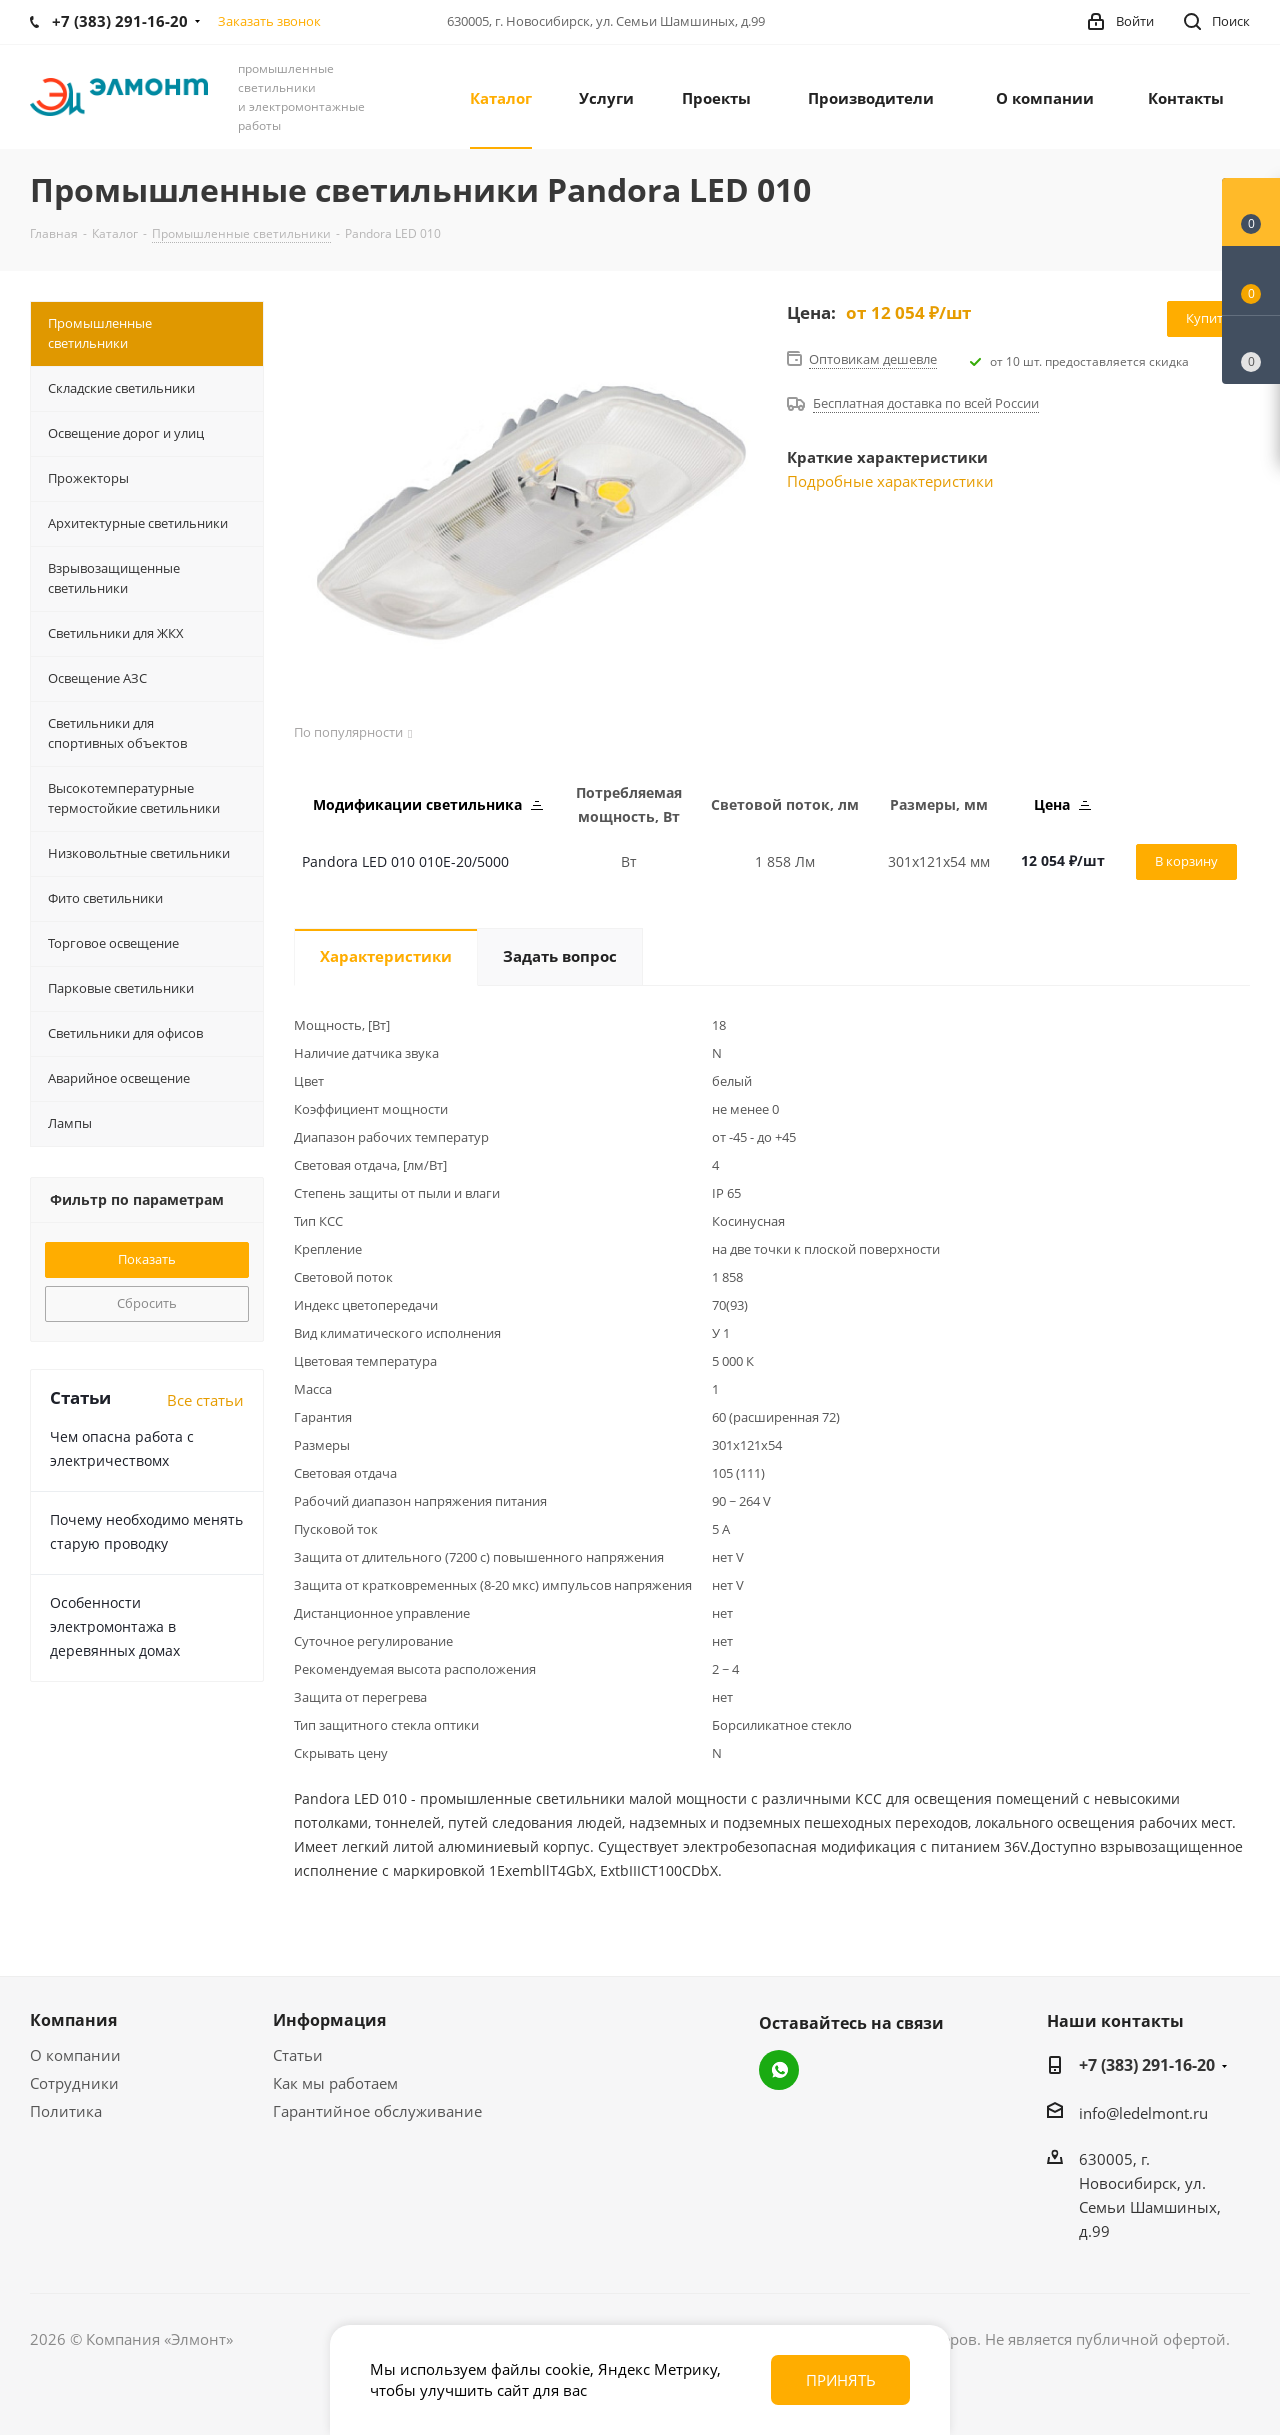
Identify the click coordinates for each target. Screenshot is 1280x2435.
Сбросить (147, 1303)
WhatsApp (779, 2070)
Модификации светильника (428, 804)
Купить (1208, 318)
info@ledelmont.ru (1143, 2113)
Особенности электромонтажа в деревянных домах (115, 1626)
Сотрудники (74, 2083)
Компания (73, 2020)
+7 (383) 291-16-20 (1147, 2065)
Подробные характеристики (890, 481)
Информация (329, 2020)
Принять (841, 2380)
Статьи (298, 2055)
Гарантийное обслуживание (377, 2111)
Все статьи (205, 1400)
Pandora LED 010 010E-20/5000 (405, 861)
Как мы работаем (335, 2083)
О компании (75, 2055)
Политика (66, 2111)
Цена (1062, 804)
